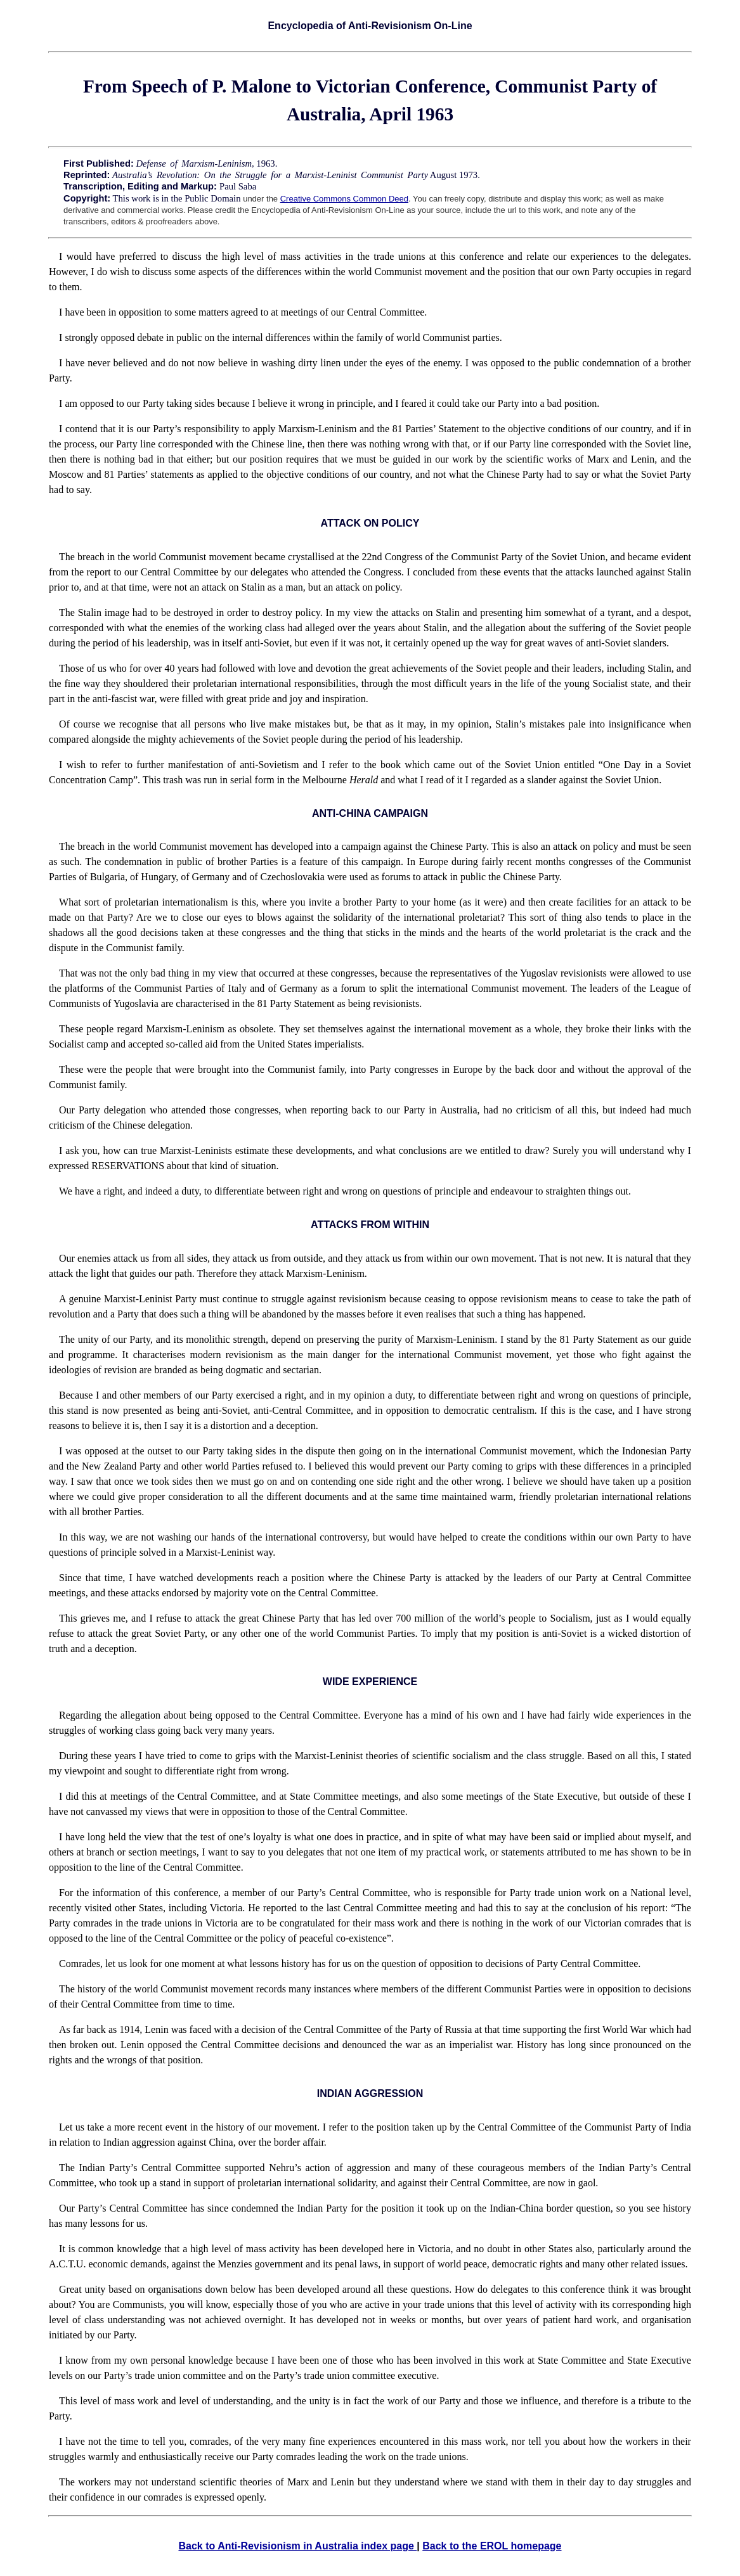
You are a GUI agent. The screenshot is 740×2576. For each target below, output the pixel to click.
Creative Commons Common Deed (344, 198)
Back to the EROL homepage (491, 2546)
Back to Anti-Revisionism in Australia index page (297, 2546)
